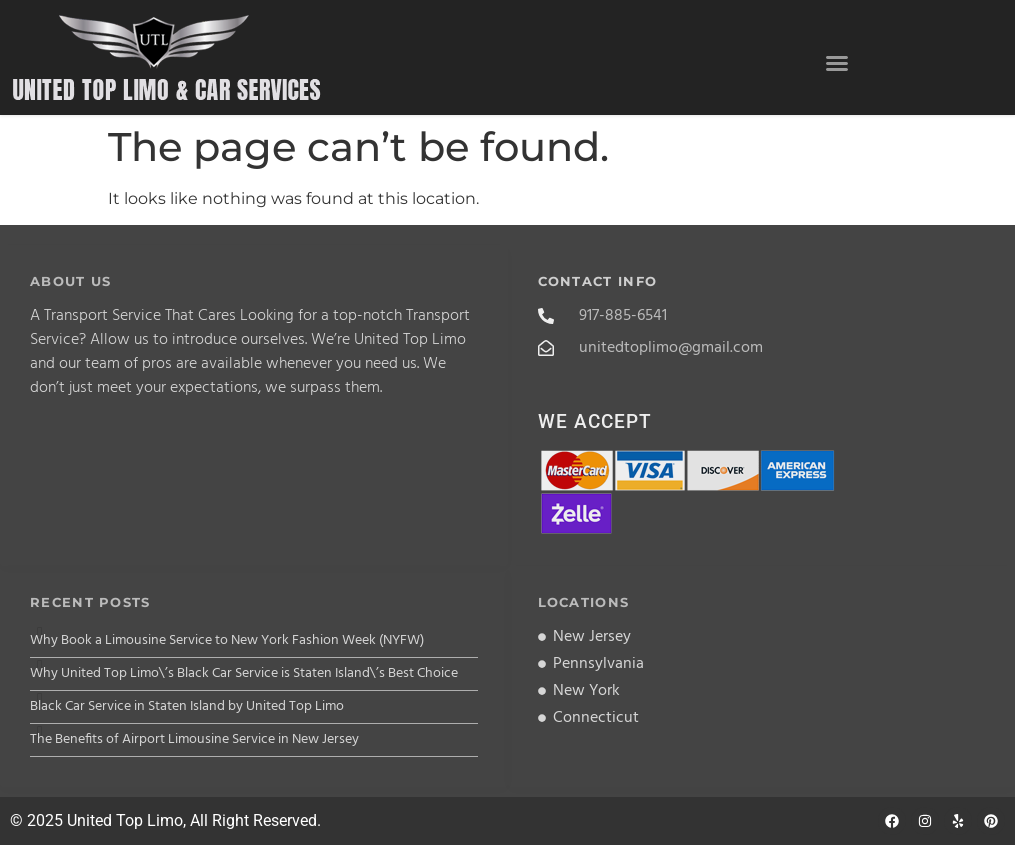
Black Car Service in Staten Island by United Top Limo (187, 706)
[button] (837, 63)
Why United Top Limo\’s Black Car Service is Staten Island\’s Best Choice (244, 673)
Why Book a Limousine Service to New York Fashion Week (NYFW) (227, 640)
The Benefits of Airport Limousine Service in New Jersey (194, 739)
